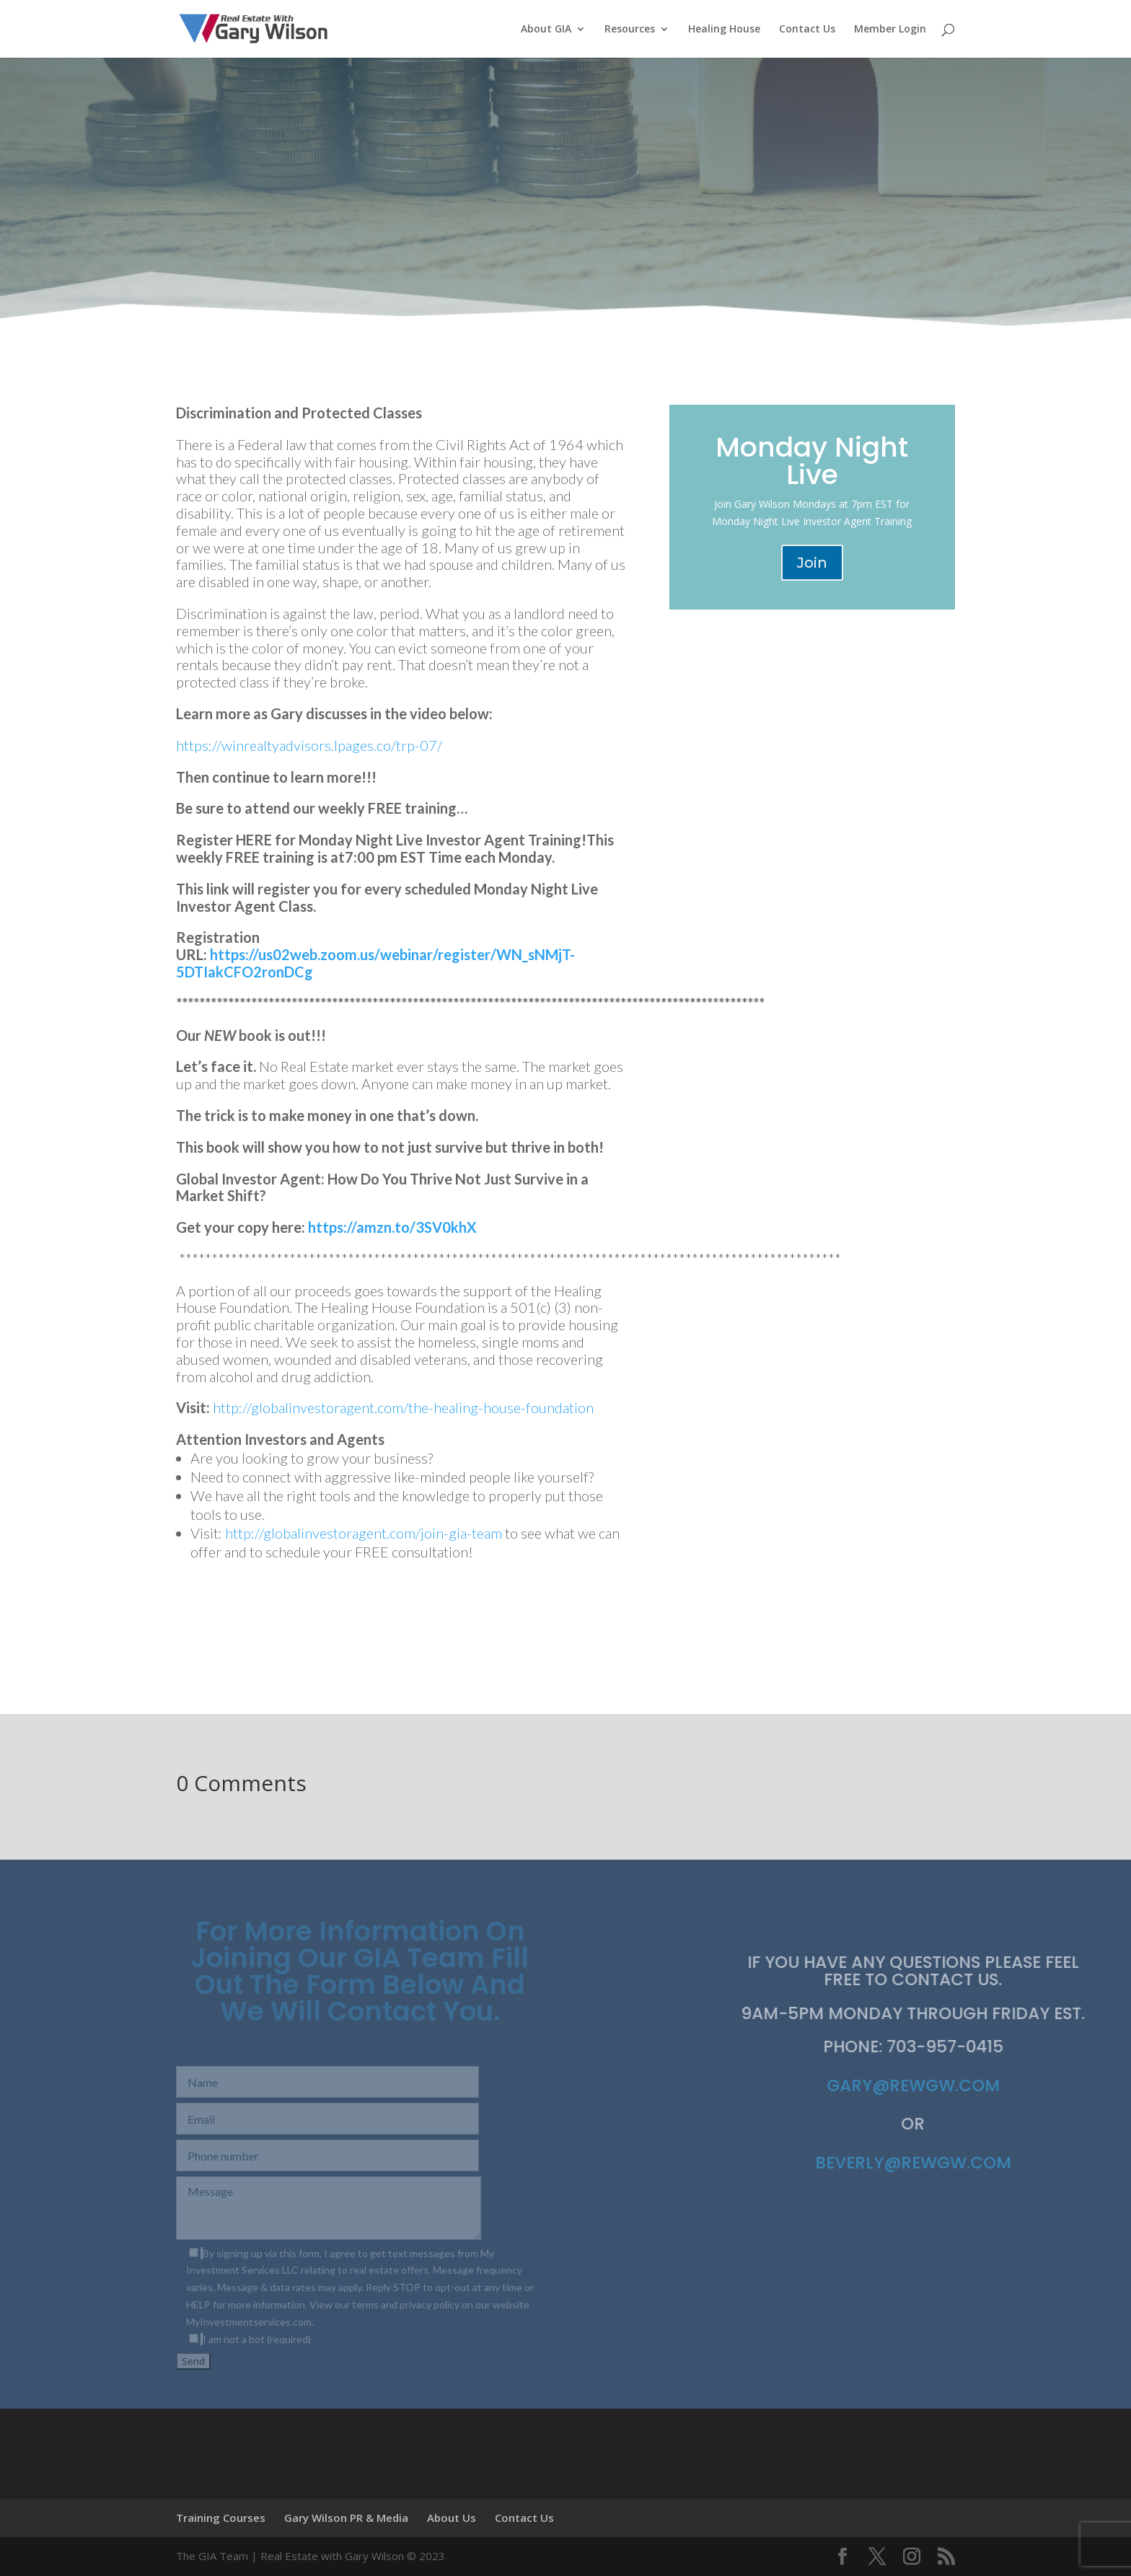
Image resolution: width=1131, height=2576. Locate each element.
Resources (629, 29)
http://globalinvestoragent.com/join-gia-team (365, 1533)
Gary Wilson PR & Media (346, 2517)
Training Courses (220, 2517)
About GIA (546, 29)
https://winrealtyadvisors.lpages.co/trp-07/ (309, 745)
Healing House (724, 29)
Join (812, 562)
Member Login (890, 29)
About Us (451, 2517)
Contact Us (807, 29)
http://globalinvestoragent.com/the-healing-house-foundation (403, 1407)
